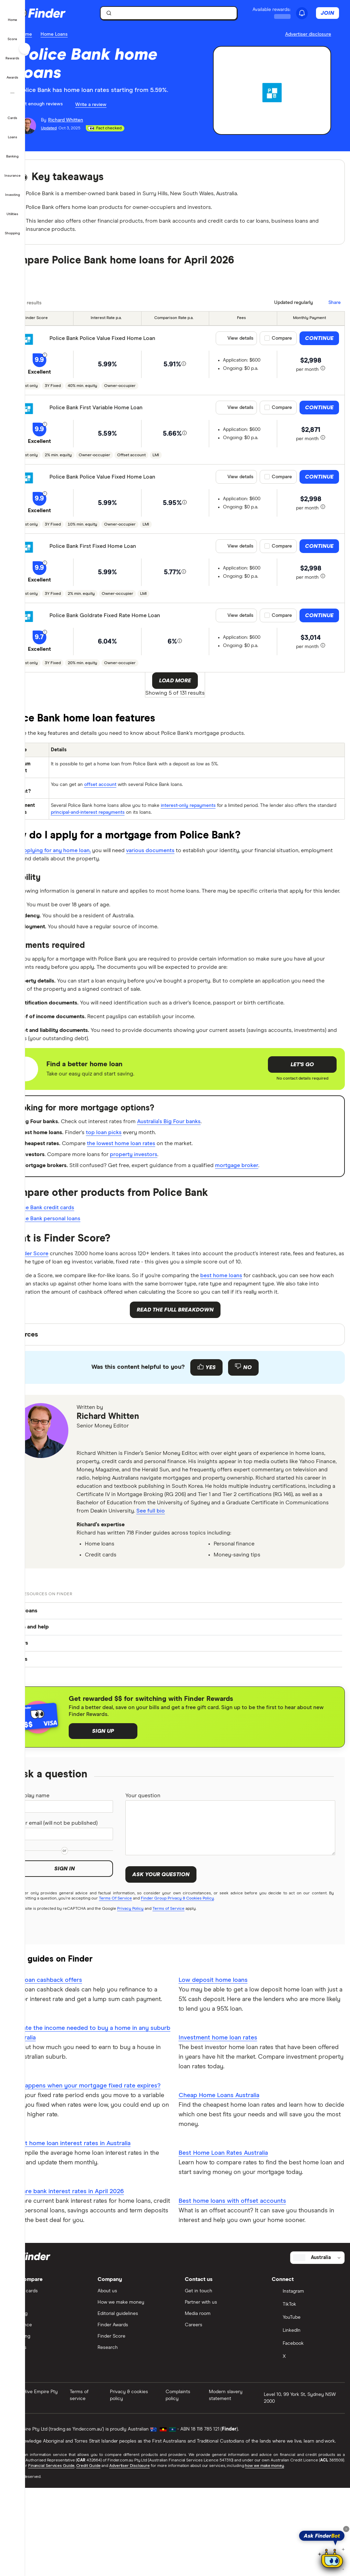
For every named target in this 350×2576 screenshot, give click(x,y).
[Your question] (238, 1913)
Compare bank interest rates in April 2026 (89, 2302)
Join (333, 13)
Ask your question (177, 1960)
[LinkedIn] (308, 2441)
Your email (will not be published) (71, 1914)
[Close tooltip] (346, 2529)
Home (50, 34)
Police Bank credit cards (72, 1251)
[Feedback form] (187, 1439)
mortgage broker (286, 1208)
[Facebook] (308, 2454)
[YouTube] (308, 2428)
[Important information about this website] (308, 35)
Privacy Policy (155, 1999)
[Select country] (317, 2367)
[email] (108, 1512)
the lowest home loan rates (158, 1183)
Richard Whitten (133, 1488)
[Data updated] (290, 308)
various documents (193, 858)
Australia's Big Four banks (210, 1158)
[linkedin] (125, 1512)
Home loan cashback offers (68, 2071)
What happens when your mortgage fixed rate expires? (95, 2191)
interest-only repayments (211, 813)
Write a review (116, 104)
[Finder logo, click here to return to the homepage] (73, 13)
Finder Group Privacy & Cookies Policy (208, 1989)
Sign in (85, 1965)
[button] (12, 15)
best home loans (271, 1334)
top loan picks (139, 1171)
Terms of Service (194, 1999)
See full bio (116, 1594)
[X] (308, 2467)
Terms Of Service (146, 1989)
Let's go (302, 1100)
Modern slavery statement (236, 2505)
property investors (172, 1195)
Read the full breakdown (187, 1382)
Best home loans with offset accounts (244, 2292)
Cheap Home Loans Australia (231, 2187)
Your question (161, 1881)
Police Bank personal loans (75, 1264)
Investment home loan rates (230, 2129)
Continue (319, 345)
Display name (60, 1881)
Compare (282, 344)
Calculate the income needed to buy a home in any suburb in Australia (102, 2134)
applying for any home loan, (87, 858)
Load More (188, 687)
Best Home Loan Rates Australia (235, 2244)
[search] (188, 14)
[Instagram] (308, 2402)
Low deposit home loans (225, 2071)
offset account (124, 792)
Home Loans (79, 34)
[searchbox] (184, 13)
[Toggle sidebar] (24, 48)
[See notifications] (308, 13)
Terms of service (99, 2505)
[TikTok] (308, 2415)
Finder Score (60, 1300)
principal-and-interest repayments (132, 820)
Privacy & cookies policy (146, 2505)
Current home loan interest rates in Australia (93, 2254)
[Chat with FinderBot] (332, 2560)
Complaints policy (191, 2505)
